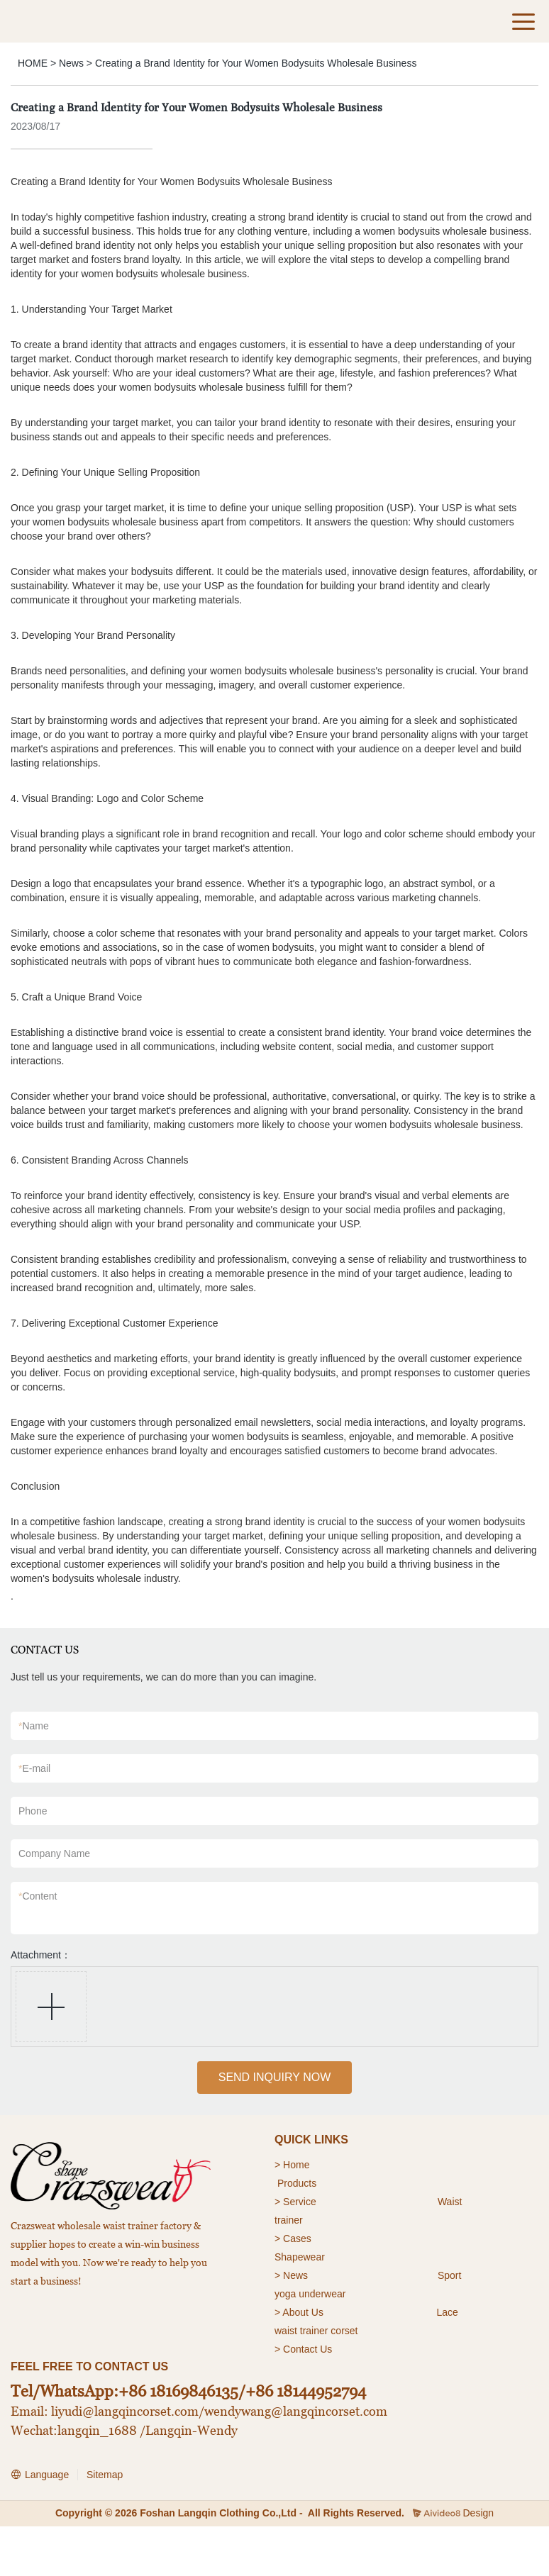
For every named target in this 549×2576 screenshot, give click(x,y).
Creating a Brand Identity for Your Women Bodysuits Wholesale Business (255, 63)
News (71, 63)
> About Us (298, 2312)
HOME (33, 63)
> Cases (292, 2238)
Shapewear (299, 2257)
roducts (300, 2183)
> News (291, 2275)
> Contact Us (303, 2349)
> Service (295, 2201)
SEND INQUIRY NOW (274, 2077)
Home (297, 2164)
